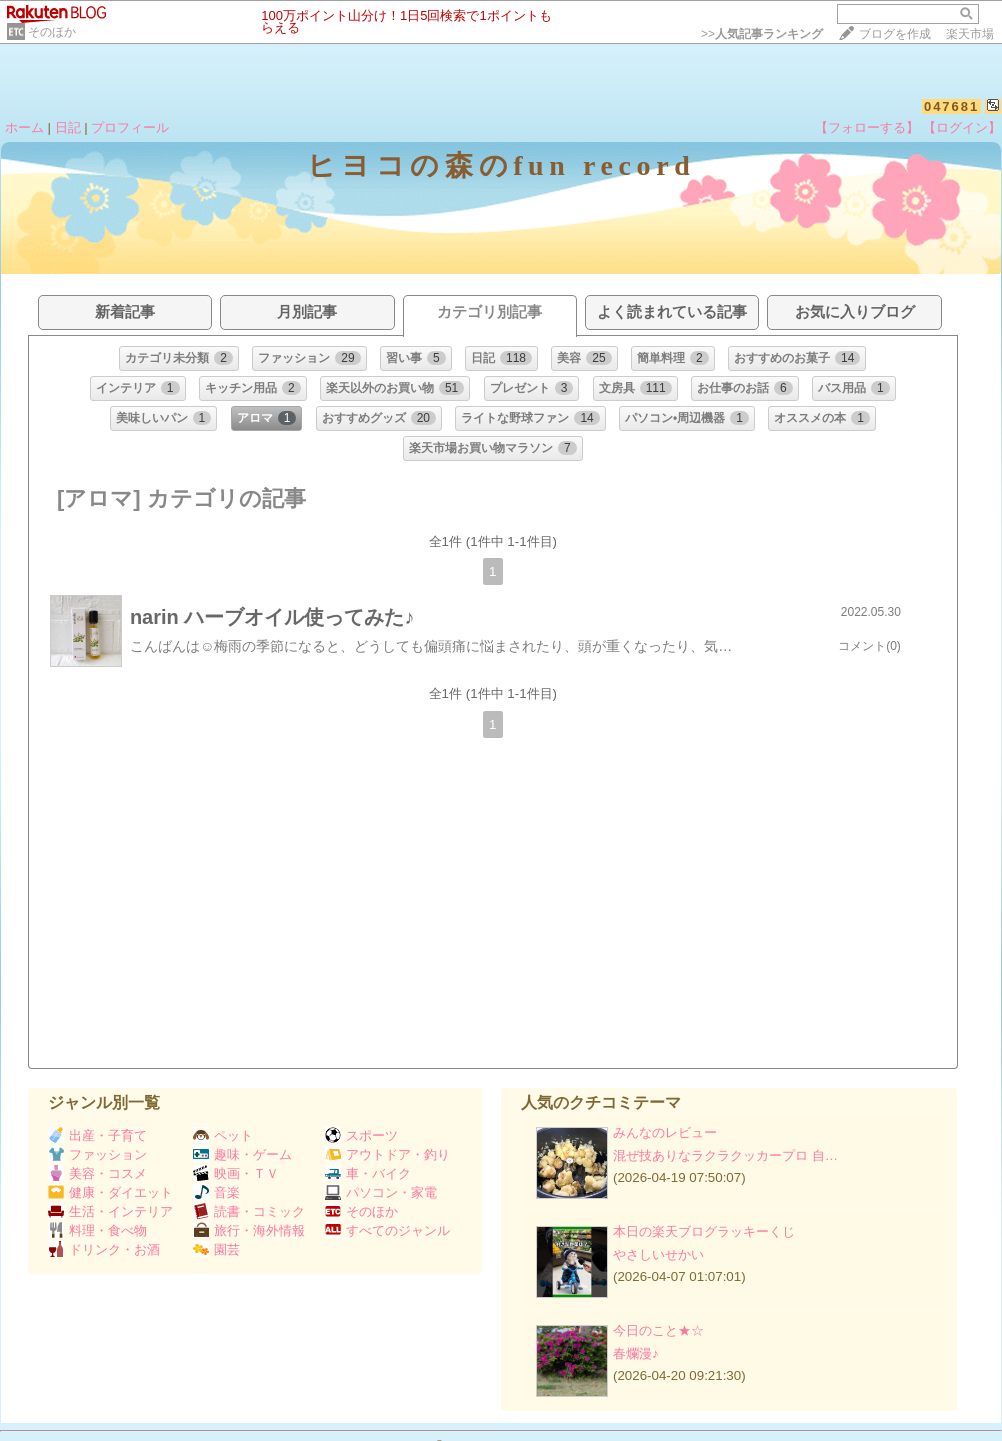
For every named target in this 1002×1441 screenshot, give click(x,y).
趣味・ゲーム (242, 1154)
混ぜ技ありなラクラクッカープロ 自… (725, 1155)
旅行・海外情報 (249, 1230)
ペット (223, 1135)
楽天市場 (970, 34)
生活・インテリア (110, 1211)
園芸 (216, 1249)
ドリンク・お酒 (104, 1249)
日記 (68, 127)
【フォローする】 (867, 127)
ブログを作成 (895, 34)
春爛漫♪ (636, 1353)
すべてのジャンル (387, 1230)
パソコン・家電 (381, 1192)
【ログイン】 (962, 127)
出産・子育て (97, 1135)
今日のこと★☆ (658, 1330)
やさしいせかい (658, 1254)
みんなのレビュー (665, 1132)
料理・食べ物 (97, 1230)
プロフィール (130, 127)
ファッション (97, 1154)
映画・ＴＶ (236, 1173)
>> (762, 34)
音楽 (216, 1192)
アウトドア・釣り (387, 1154)
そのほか (52, 32)
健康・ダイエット (110, 1192)
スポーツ (361, 1135)
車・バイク (368, 1173)
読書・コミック (249, 1211)
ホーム (24, 127)
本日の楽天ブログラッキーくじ (704, 1231)
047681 (951, 106)
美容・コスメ (97, 1173)
